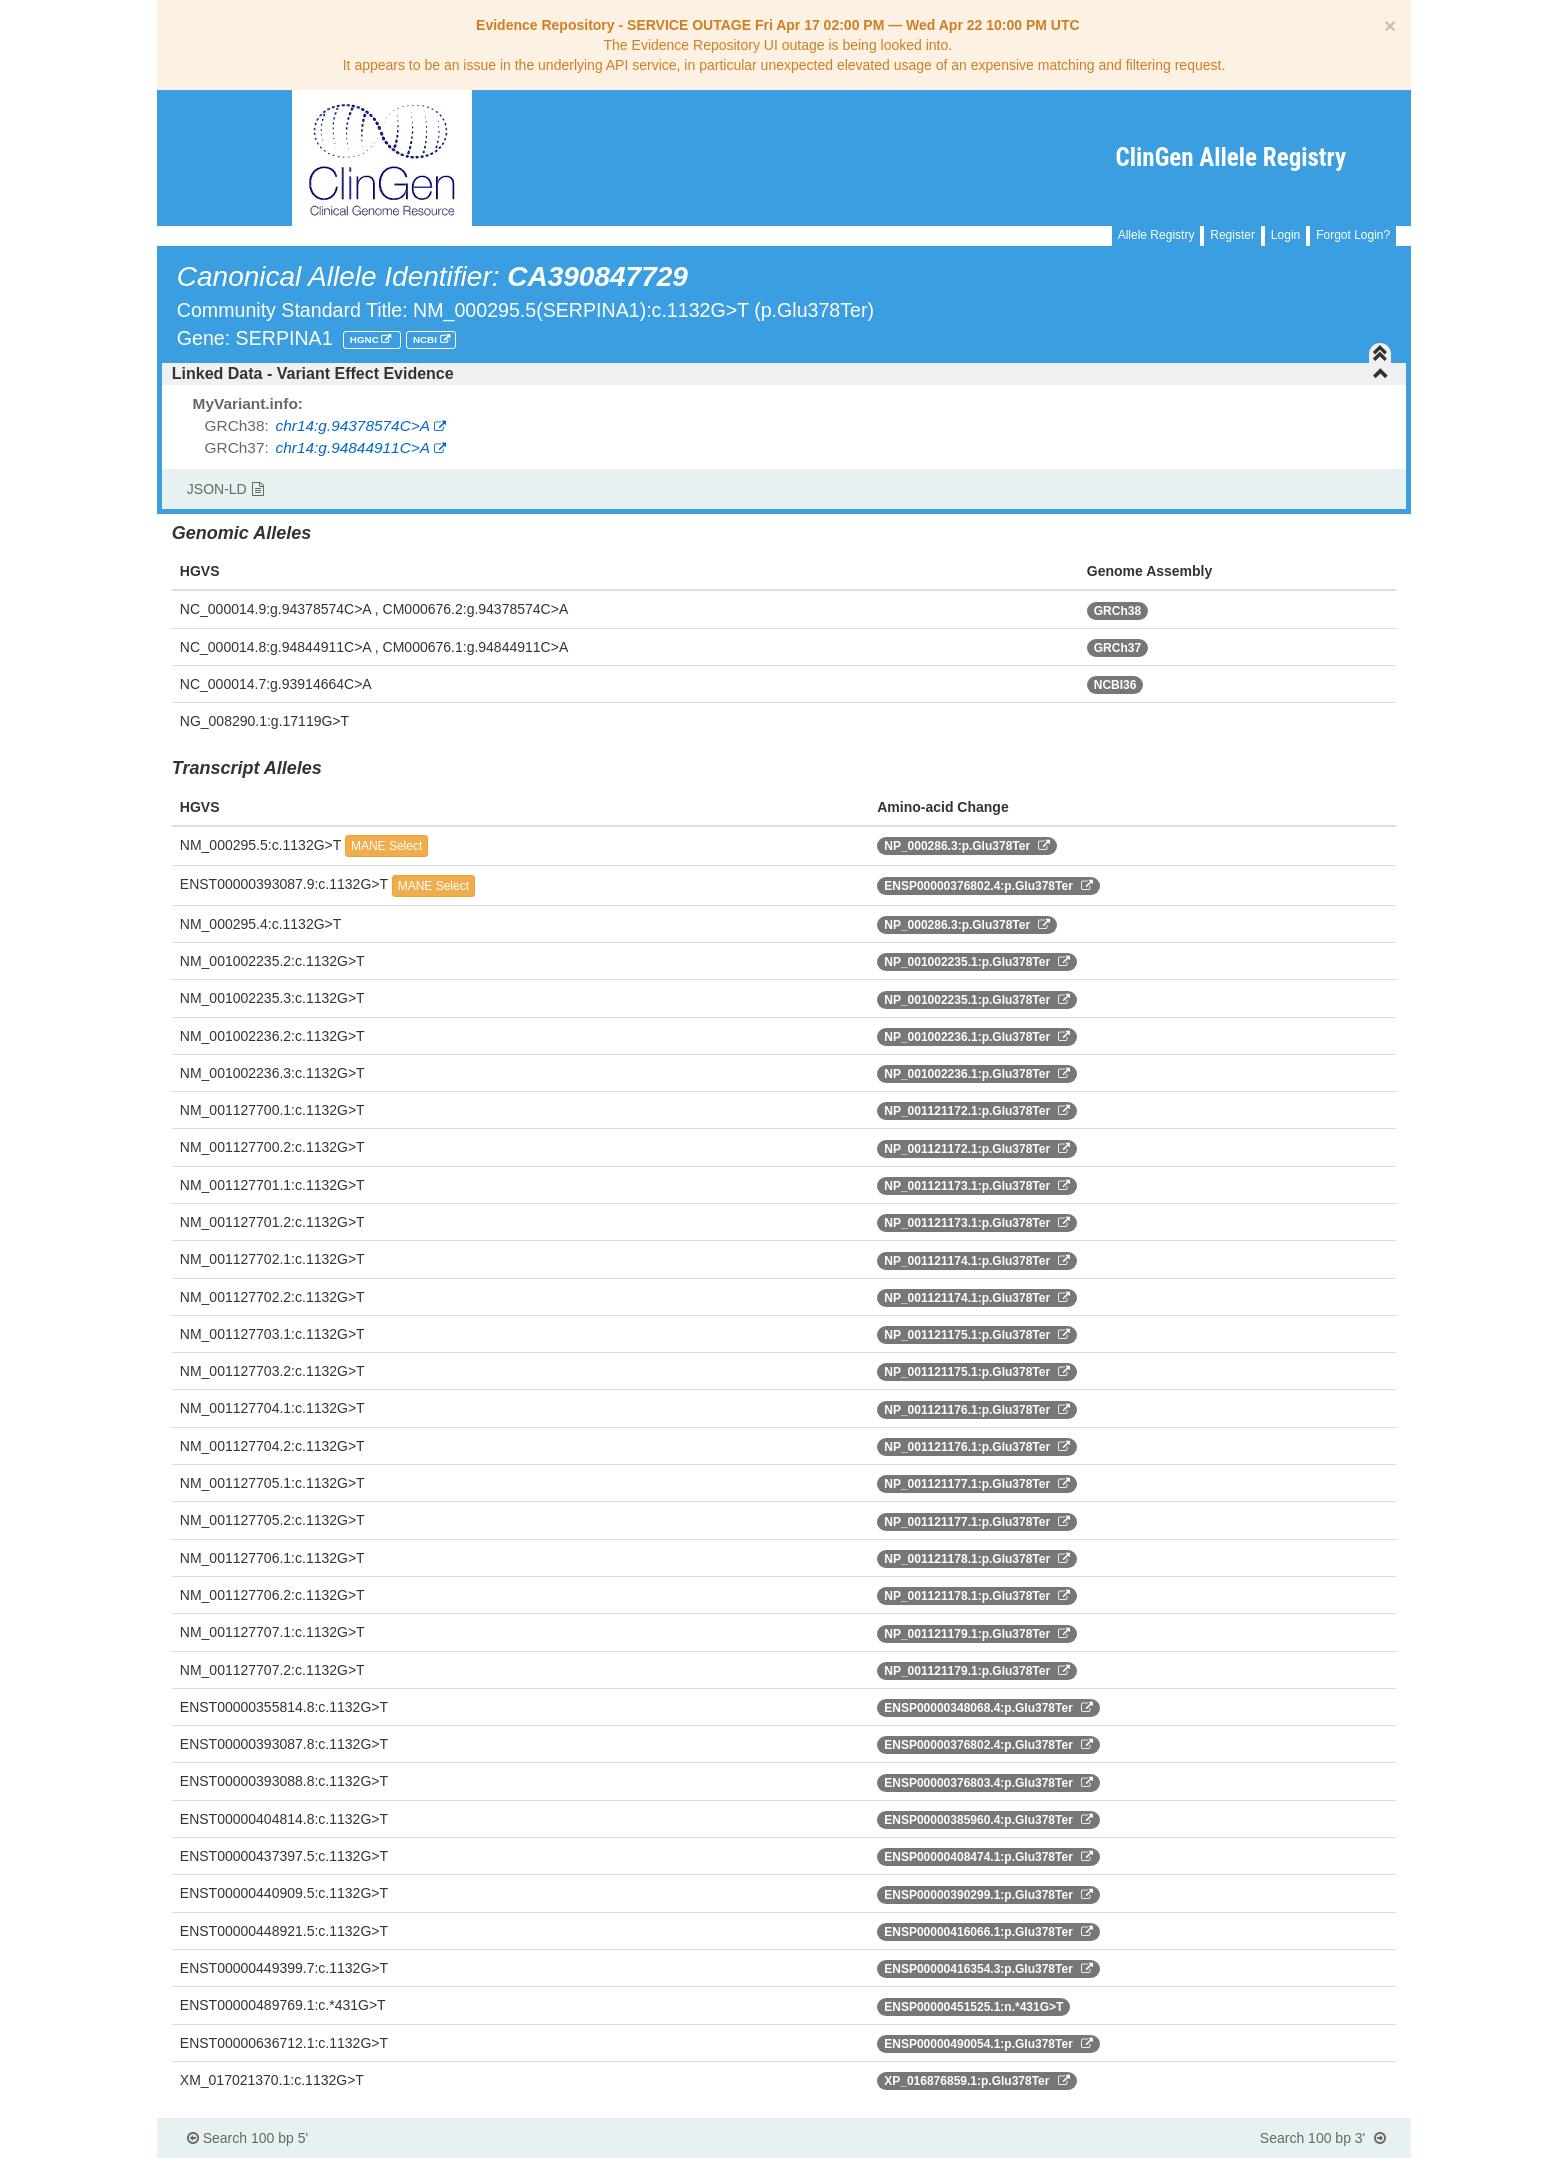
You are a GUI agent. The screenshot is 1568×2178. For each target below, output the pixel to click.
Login (1285, 235)
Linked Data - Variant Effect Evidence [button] (780, 373)
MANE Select (386, 846)
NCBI (426, 339)
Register (1232, 235)
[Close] (1390, 25)
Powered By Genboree (1314, 2168)
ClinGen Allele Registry (1231, 157)
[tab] (784, 374)
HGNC (366, 339)
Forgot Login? (1353, 235)
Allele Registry (1156, 235)
